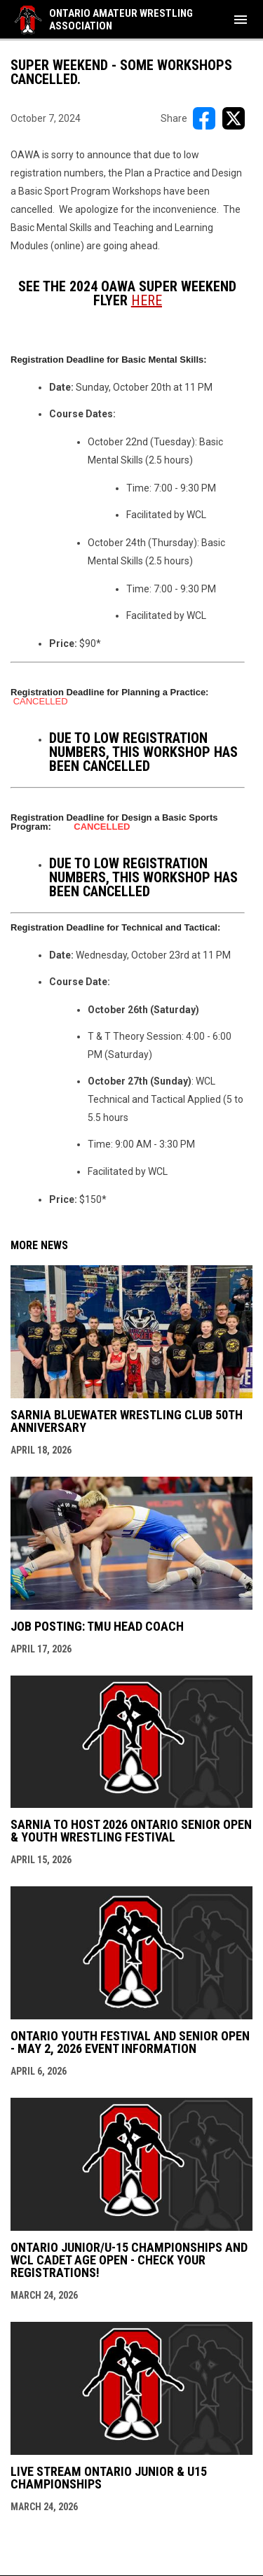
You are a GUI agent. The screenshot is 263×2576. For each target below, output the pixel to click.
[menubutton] (240, 19)
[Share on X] (233, 118)
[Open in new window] (146, 300)
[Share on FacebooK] (204, 118)
